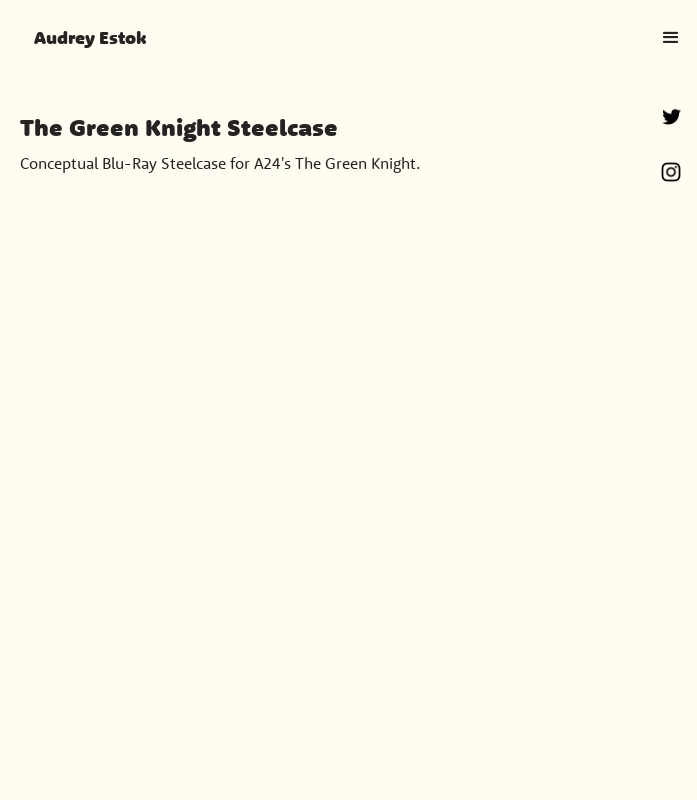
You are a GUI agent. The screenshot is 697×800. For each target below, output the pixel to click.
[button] (671, 38)
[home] (83, 38)
